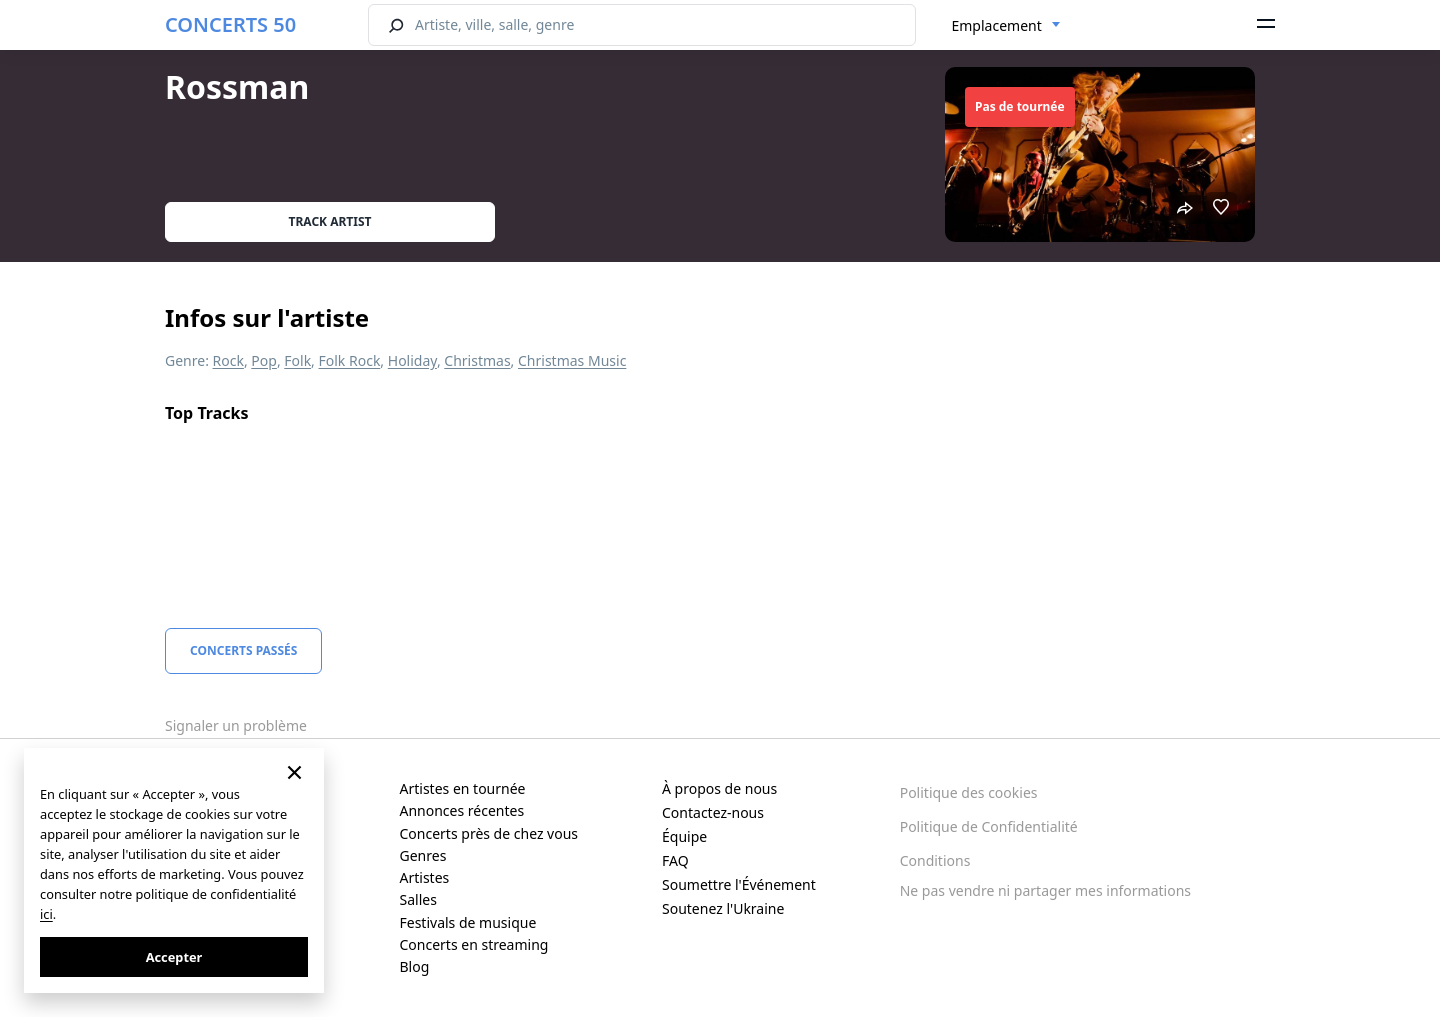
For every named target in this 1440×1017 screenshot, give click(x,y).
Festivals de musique (468, 922)
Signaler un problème (236, 725)
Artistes (425, 877)
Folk (297, 360)
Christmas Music (572, 360)
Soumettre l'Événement (739, 884)
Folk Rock (350, 360)
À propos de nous (719, 788)
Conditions (935, 860)
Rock (228, 360)
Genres (423, 855)
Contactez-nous (713, 812)
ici (46, 914)
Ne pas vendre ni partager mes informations (1045, 890)
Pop (264, 360)
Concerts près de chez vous (489, 833)
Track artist (330, 221)
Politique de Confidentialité (989, 826)
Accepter (174, 957)
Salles (418, 899)
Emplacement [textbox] (997, 25)
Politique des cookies (969, 792)
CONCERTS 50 (230, 24)
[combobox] (1006, 26)
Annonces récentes (462, 810)
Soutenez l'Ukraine (723, 908)
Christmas (477, 360)
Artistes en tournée (463, 788)
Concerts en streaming (474, 944)
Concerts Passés (243, 650)
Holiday (412, 360)
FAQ (675, 860)
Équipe (684, 836)
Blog (415, 966)
